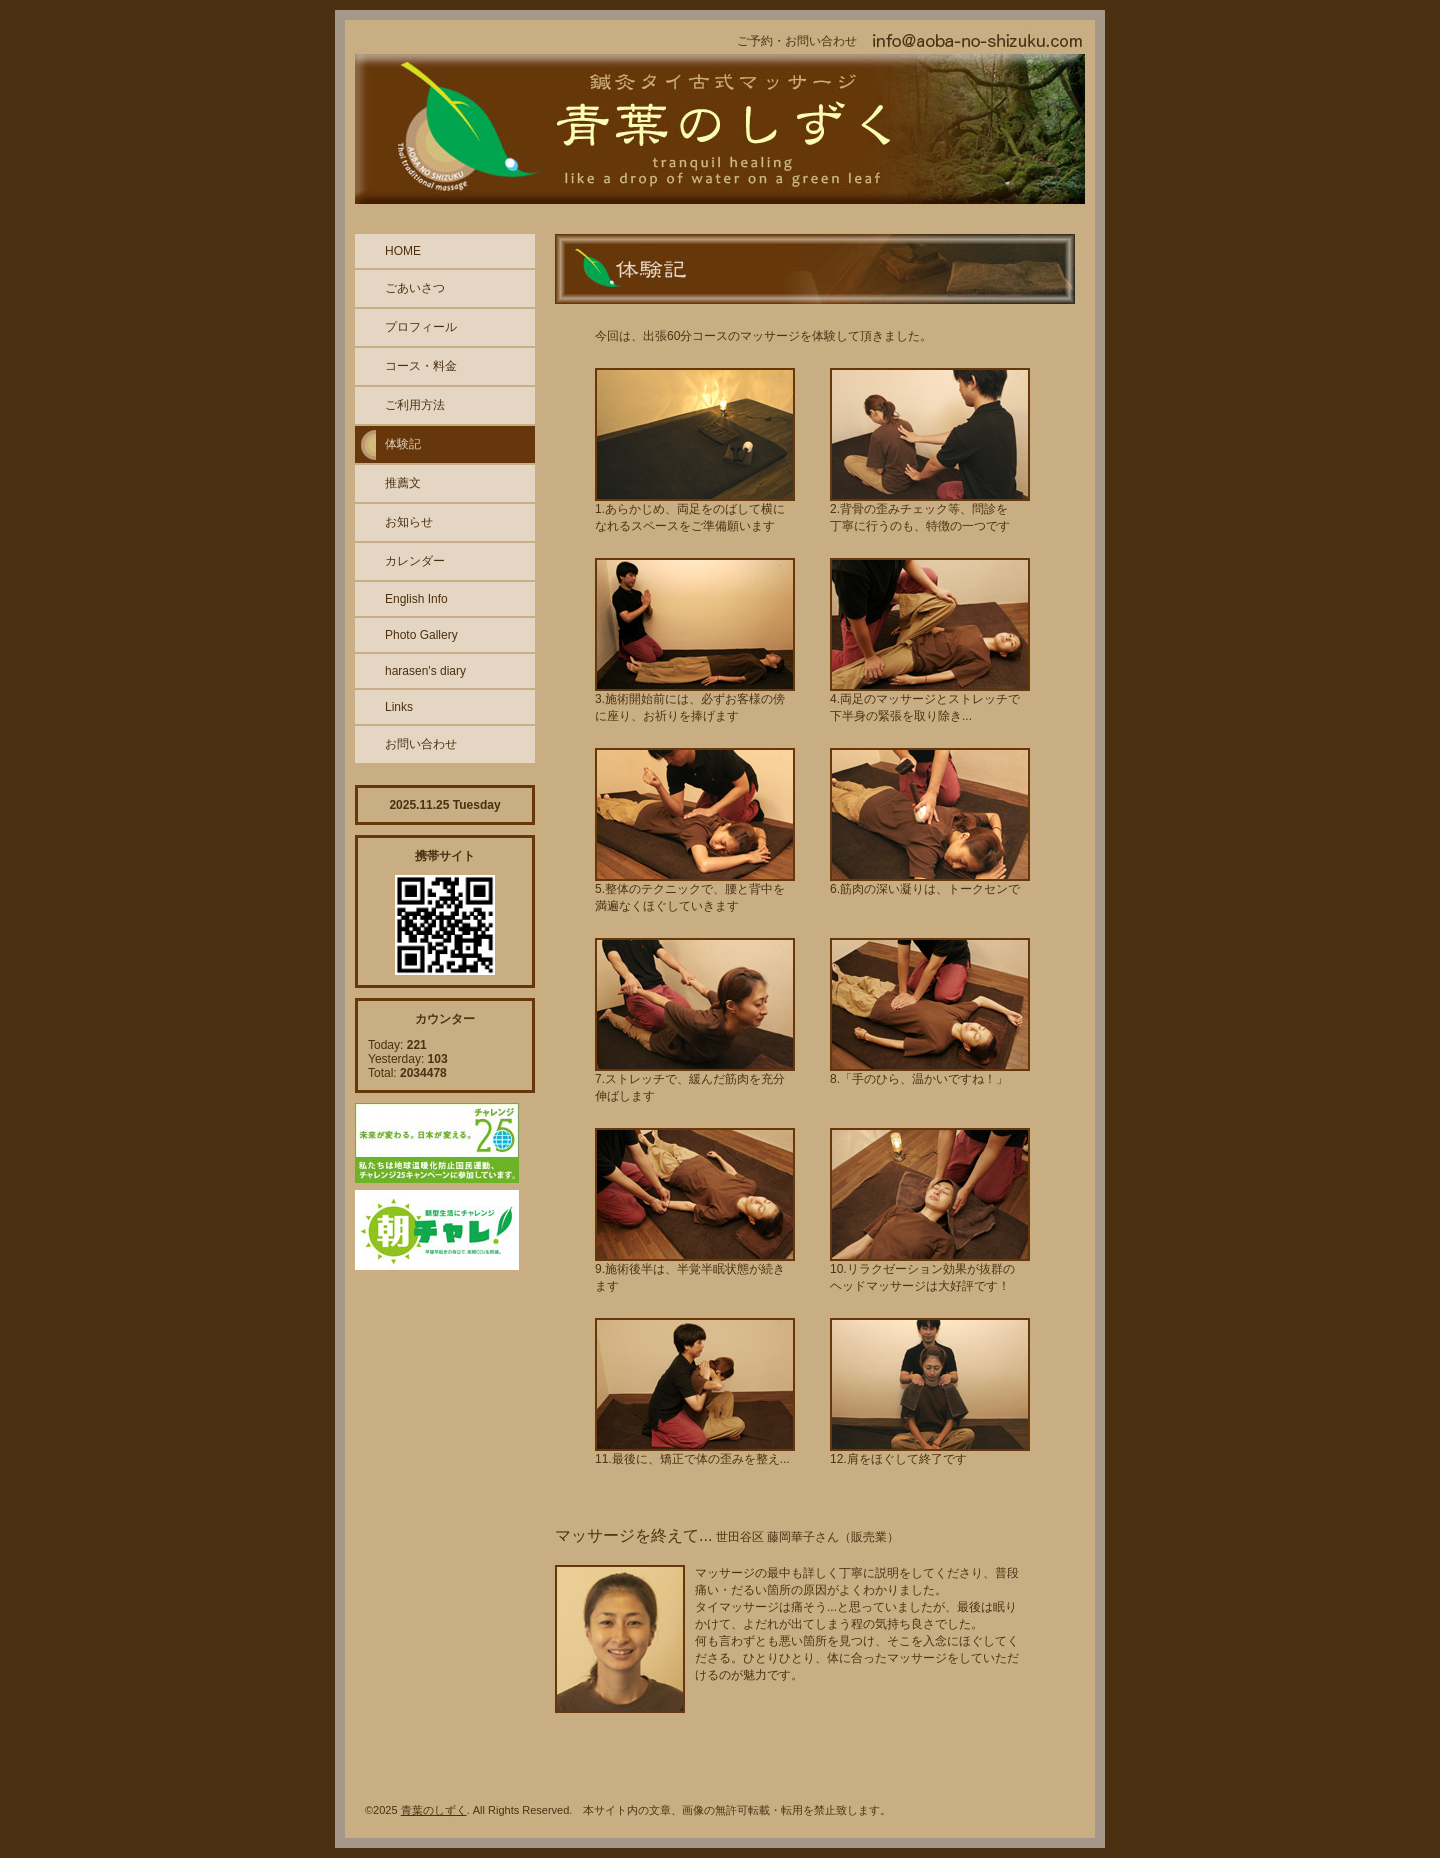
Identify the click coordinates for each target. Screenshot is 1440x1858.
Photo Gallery (421, 635)
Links (399, 707)
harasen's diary (425, 671)
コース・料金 (421, 366)
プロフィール (421, 327)
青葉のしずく (434, 1810)
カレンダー (415, 561)
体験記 (403, 444)
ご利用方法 (415, 405)
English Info (416, 599)
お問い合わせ (421, 744)
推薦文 (403, 483)
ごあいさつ (415, 288)
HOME (403, 251)
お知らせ (409, 522)
